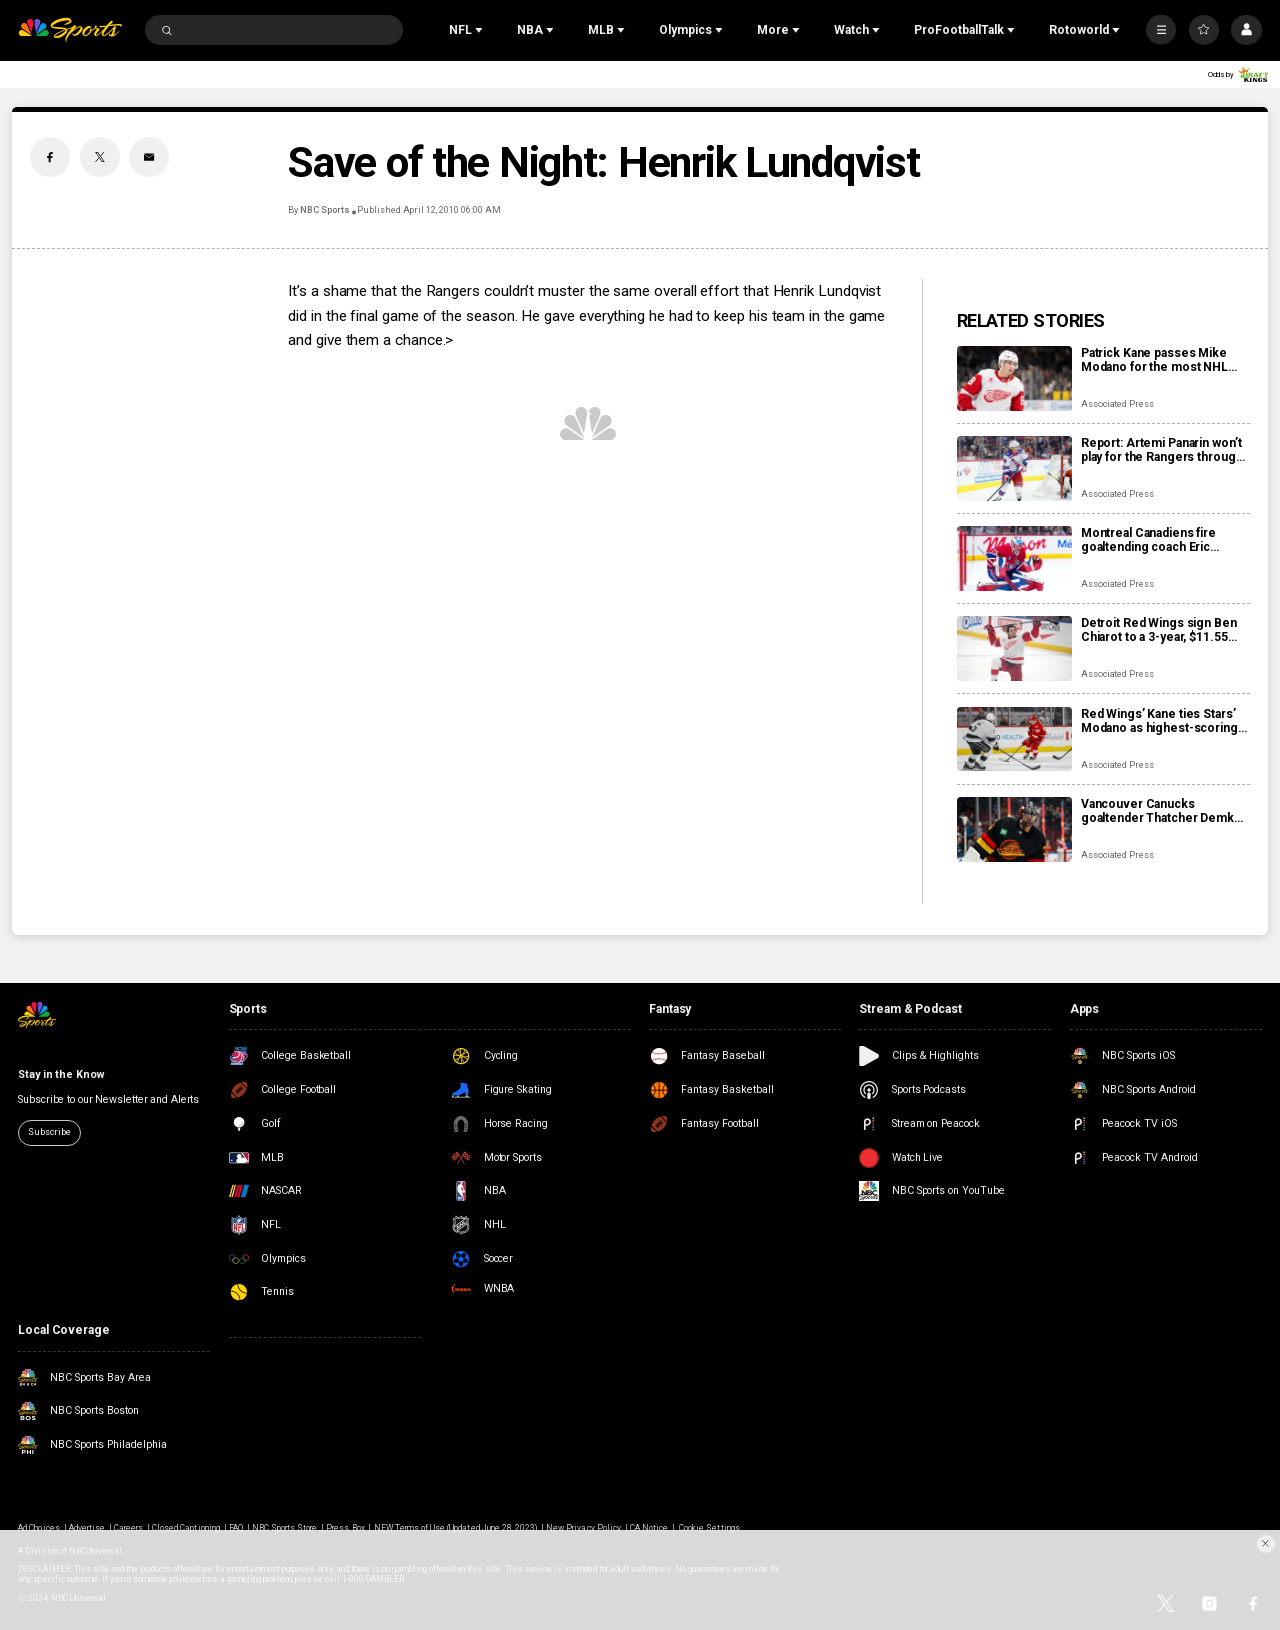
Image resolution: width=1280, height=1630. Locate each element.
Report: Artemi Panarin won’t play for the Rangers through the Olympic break (1162, 450)
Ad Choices (38, 1528)
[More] (1161, 30)
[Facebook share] (50, 157)
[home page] (70, 30)
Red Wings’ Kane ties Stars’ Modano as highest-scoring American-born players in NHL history (1159, 721)
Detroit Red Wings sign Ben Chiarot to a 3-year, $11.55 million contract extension (1159, 630)
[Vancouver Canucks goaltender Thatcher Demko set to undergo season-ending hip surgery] (1014, 829)
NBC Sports (325, 210)
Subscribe (49, 1132)
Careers (128, 1528)
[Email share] (149, 157)
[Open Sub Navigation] (481, 30)
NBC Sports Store (285, 1528)
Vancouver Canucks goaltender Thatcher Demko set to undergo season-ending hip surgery (1161, 811)
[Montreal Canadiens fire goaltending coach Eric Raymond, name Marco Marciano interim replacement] (1014, 558)
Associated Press (1117, 404)
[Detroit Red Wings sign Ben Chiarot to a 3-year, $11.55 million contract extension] (1014, 648)
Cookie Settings (709, 1528)
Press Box (345, 1528)
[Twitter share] (100, 157)
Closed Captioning (186, 1528)
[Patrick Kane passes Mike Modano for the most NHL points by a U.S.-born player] (1014, 378)
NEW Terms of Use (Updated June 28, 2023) (456, 1528)
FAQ (236, 1528)
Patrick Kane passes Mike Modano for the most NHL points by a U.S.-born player (1158, 360)
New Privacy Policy (583, 1528)
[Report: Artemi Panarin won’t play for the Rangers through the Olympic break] (1014, 468)
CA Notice (649, 1528)
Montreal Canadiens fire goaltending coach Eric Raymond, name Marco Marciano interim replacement (1148, 540)
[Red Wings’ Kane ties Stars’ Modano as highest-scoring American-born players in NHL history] (1014, 739)
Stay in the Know (60, 1074)
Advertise (87, 1528)
